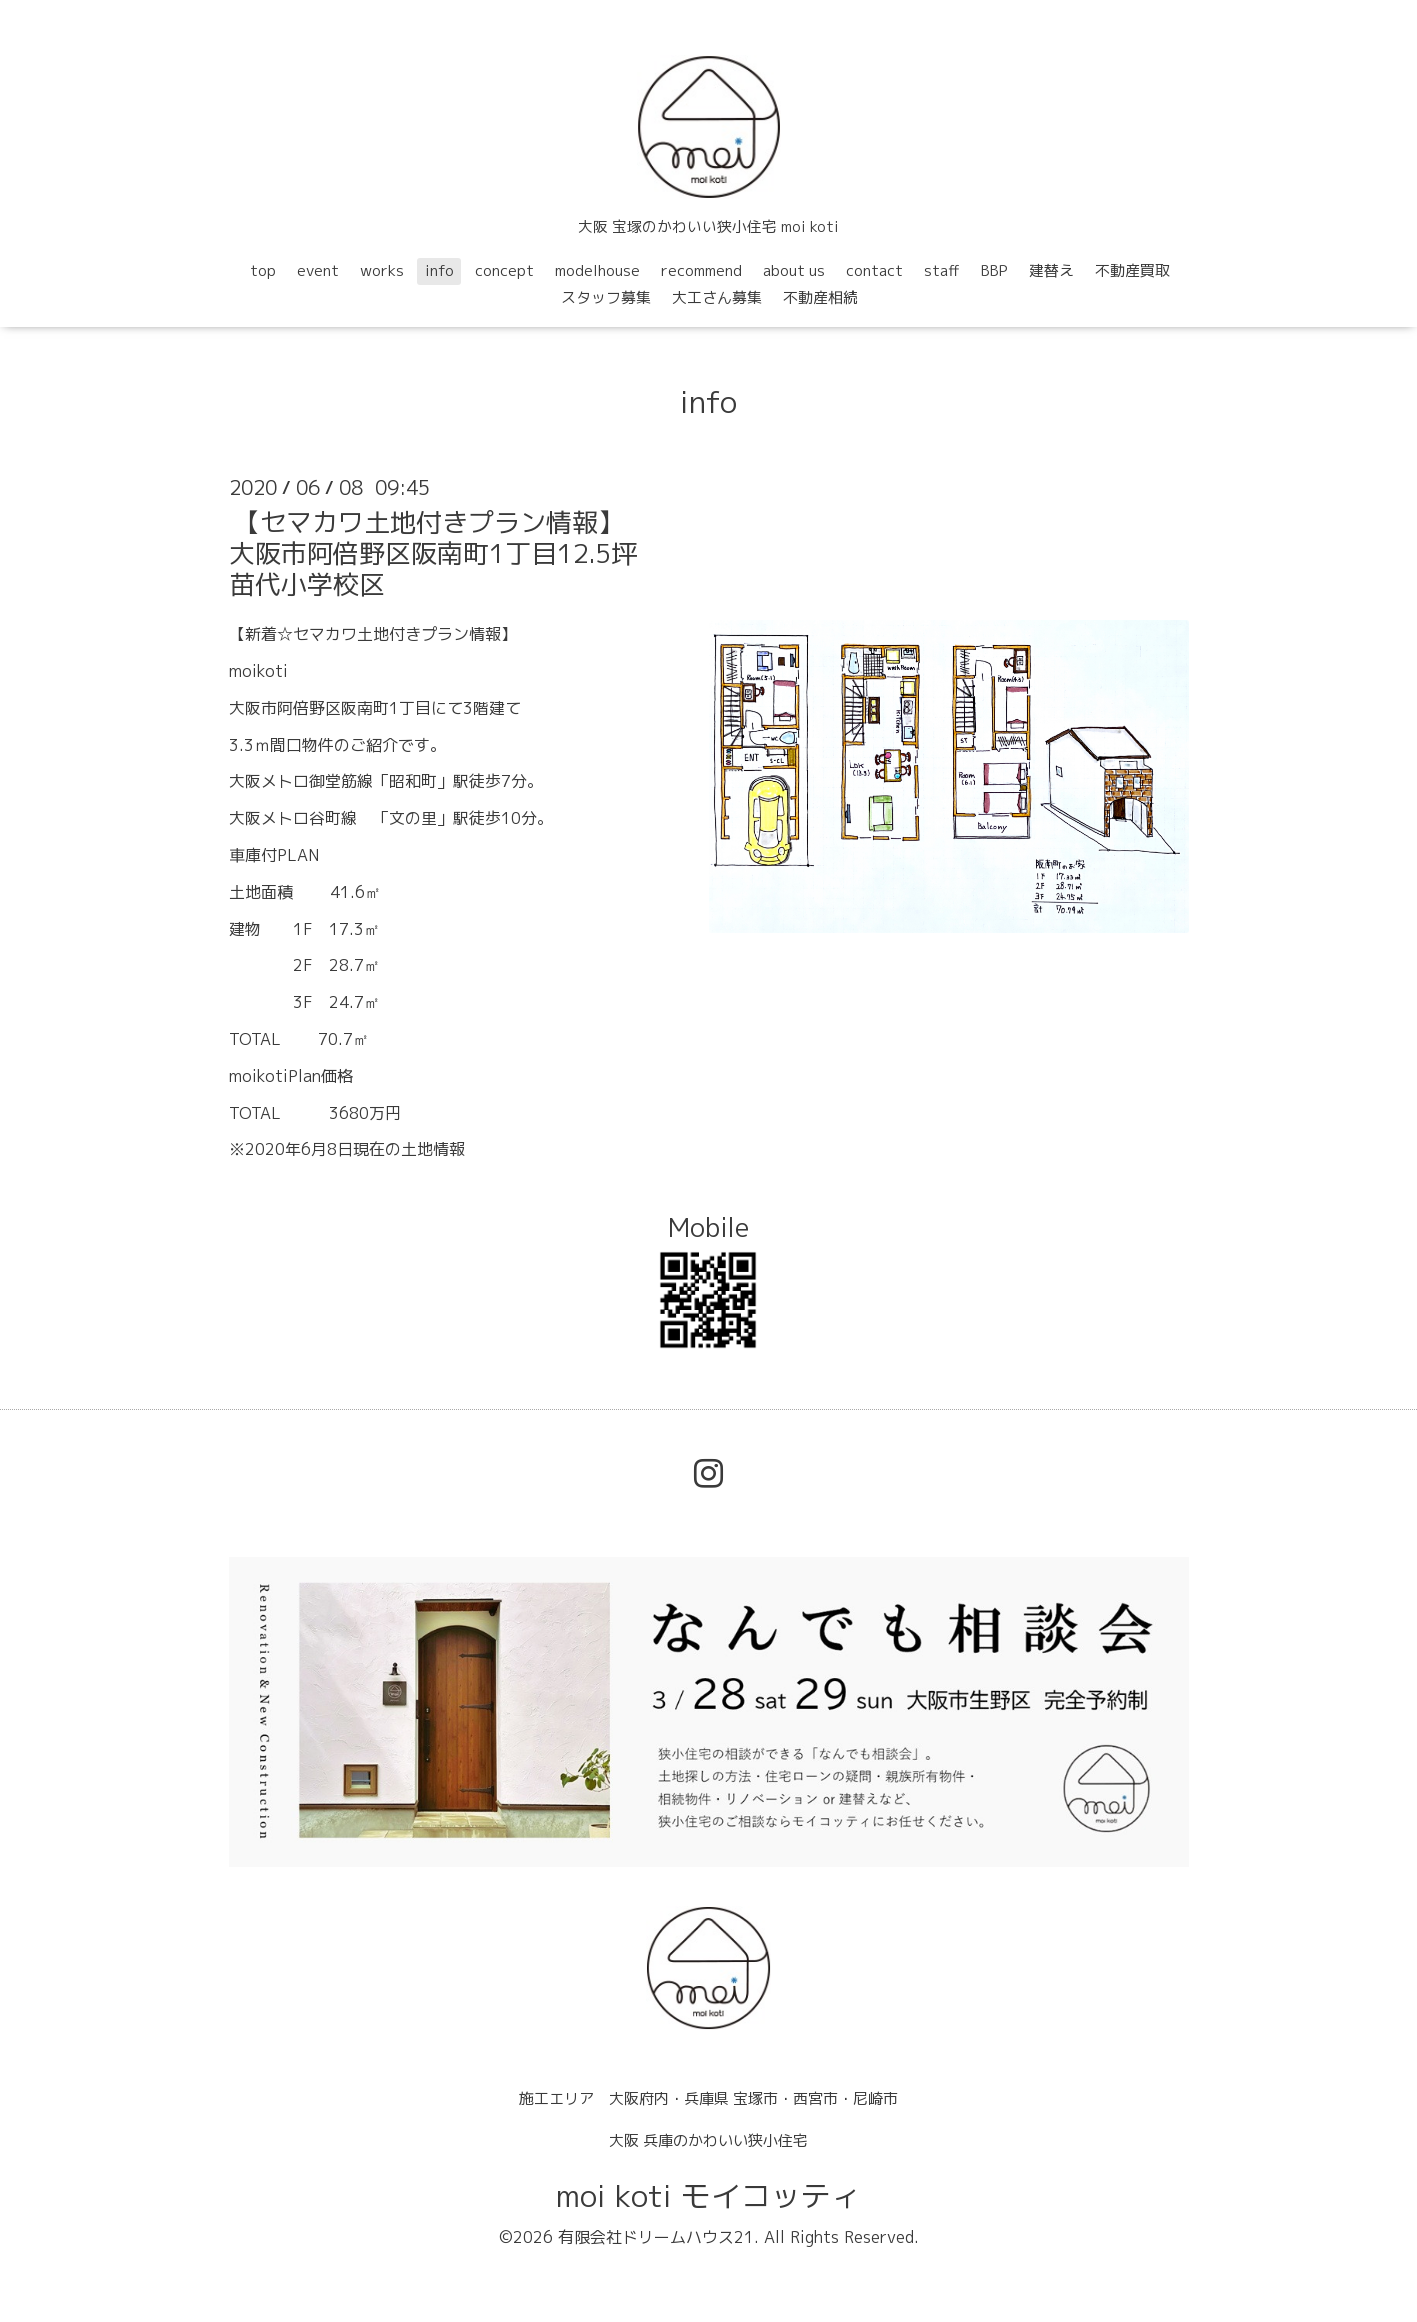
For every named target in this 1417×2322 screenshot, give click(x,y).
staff (942, 270)
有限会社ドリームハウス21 (656, 2237)
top (263, 270)
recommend (701, 270)
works (382, 270)
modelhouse (597, 270)
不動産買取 (1132, 270)
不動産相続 (820, 297)
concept (504, 270)
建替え (1051, 270)
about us (794, 270)
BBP (994, 270)
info (439, 270)
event (318, 270)
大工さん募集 (717, 297)
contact (874, 270)
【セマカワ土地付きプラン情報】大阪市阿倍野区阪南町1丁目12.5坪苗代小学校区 (433, 553)
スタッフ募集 (606, 297)
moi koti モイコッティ (708, 2196)
